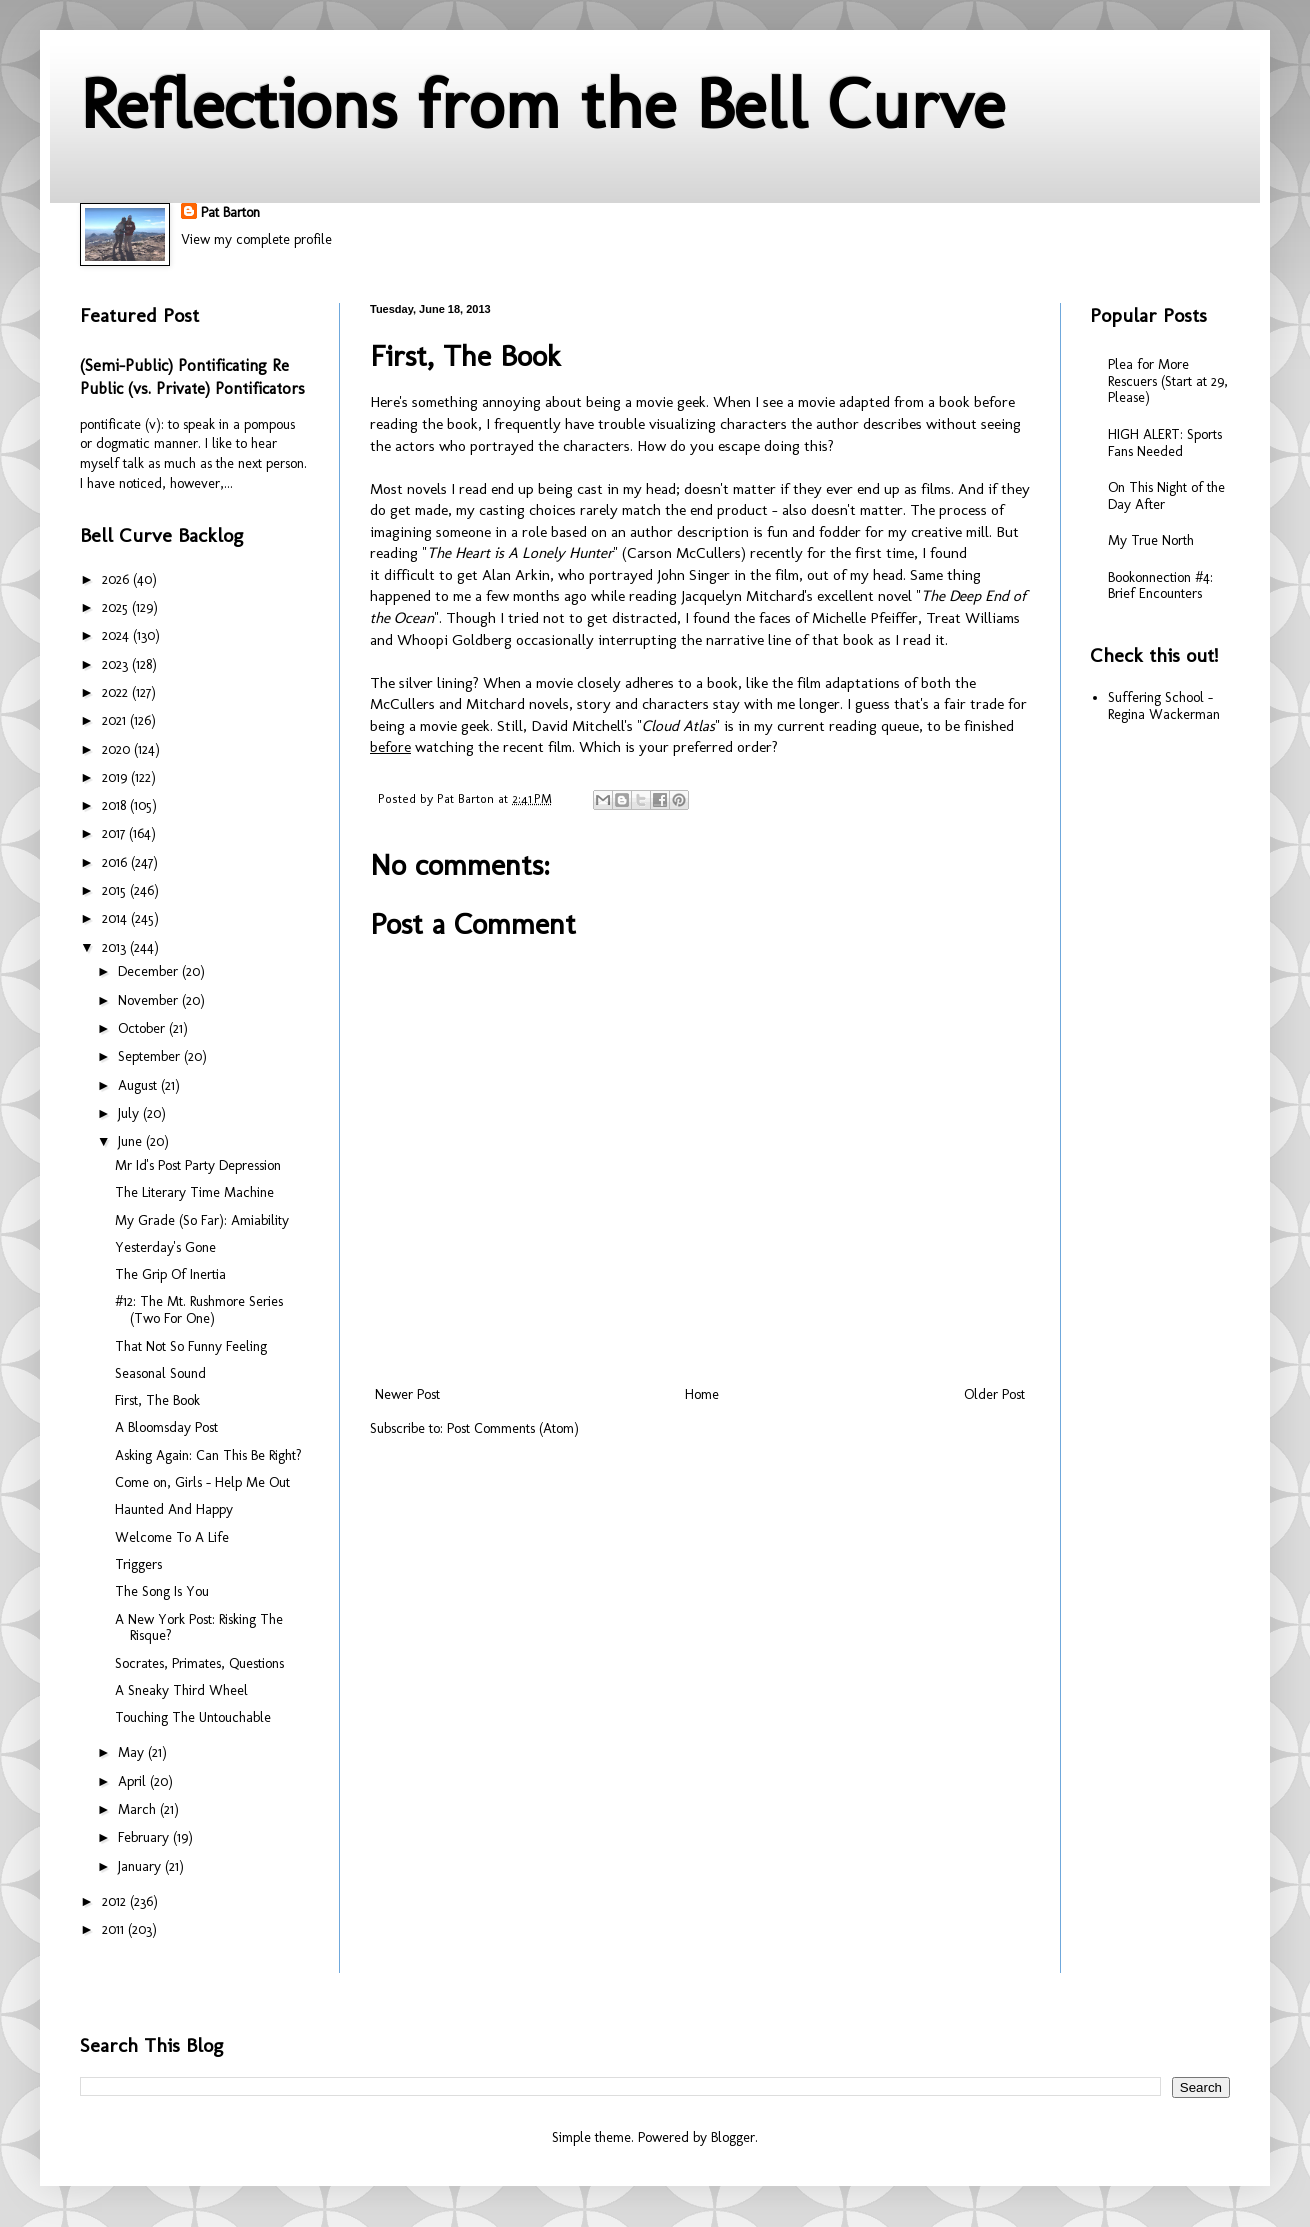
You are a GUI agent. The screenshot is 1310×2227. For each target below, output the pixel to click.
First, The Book (157, 1400)
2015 (116, 890)
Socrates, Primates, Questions (199, 1663)
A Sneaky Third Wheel (181, 1690)
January (141, 1866)
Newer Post (407, 1394)
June (132, 1141)
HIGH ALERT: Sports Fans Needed (1165, 443)
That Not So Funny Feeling (191, 1346)
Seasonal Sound (160, 1373)
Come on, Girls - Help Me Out (202, 1482)
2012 (116, 1901)
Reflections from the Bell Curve (542, 104)
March (139, 1809)
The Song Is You (162, 1591)
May (133, 1752)
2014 (116, 918)
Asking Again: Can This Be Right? (208, 1455)
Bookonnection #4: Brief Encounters (1160, 586)
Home (702, 1394)
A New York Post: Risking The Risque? (199, 1628)
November (150, 1000)
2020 (118, 749)
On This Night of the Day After (1166, 496)
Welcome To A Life (172, 1537)
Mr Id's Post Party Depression (198, 1165)
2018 (116, 805)
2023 (117, 664)
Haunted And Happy (174, 1509)
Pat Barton (230, 212)
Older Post (994, 1394)
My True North (1151, 540)
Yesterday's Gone (165, 1247)
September (151, 1056)
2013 (116, 947)
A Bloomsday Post (166, 1427)
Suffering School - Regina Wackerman (1164, 706)
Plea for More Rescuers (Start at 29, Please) (1168, 381)
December (150, 971)
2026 (117, 579)
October (143, 1028)
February (145, 1837)
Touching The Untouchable (193, 1717)
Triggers (138, 1564)
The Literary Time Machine (194, 1192)
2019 (116, 777)
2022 (117, 692)
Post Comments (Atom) (513, 1428)
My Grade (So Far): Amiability (202, 1220)
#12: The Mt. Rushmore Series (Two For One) (199, 1310)
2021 (116, 720)
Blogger (733, 2137)
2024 (117, 635)
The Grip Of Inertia (170, 1274)
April (134, 1781)
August (139, 1085)
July (130, 1113)
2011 (115, 1929)
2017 (115, 833)
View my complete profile (256, 239)
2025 (117, 607)
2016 (116, 862)
